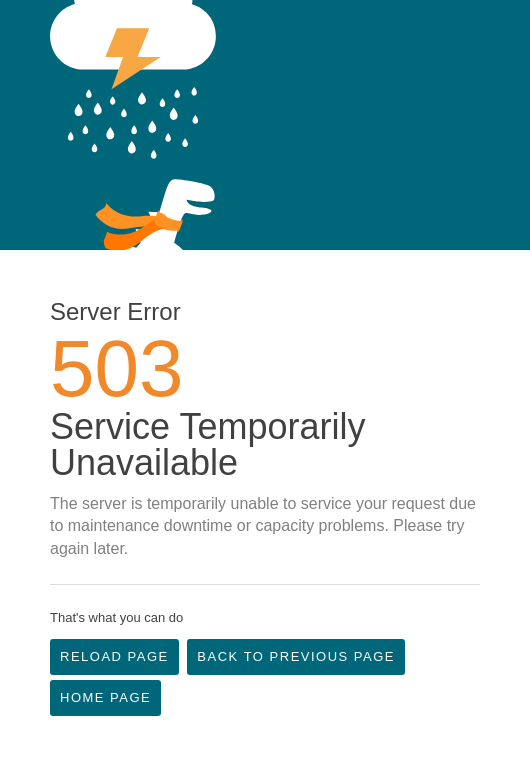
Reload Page (114, 656)
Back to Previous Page (296, 656)
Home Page (105, 697)
